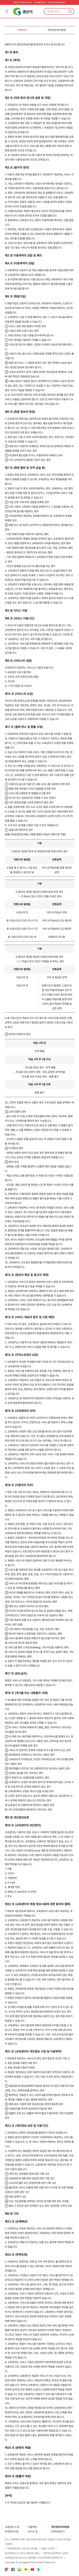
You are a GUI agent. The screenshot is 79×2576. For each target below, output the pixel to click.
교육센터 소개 (12, 2527)
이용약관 (22, 30)
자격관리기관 (11, 2531)
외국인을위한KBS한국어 (57, 2)
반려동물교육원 (39, 2)
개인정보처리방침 (57, 30)
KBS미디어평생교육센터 (22, 2)
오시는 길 (33, 2531)
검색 (70, 11)
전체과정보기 (58, 2531)
